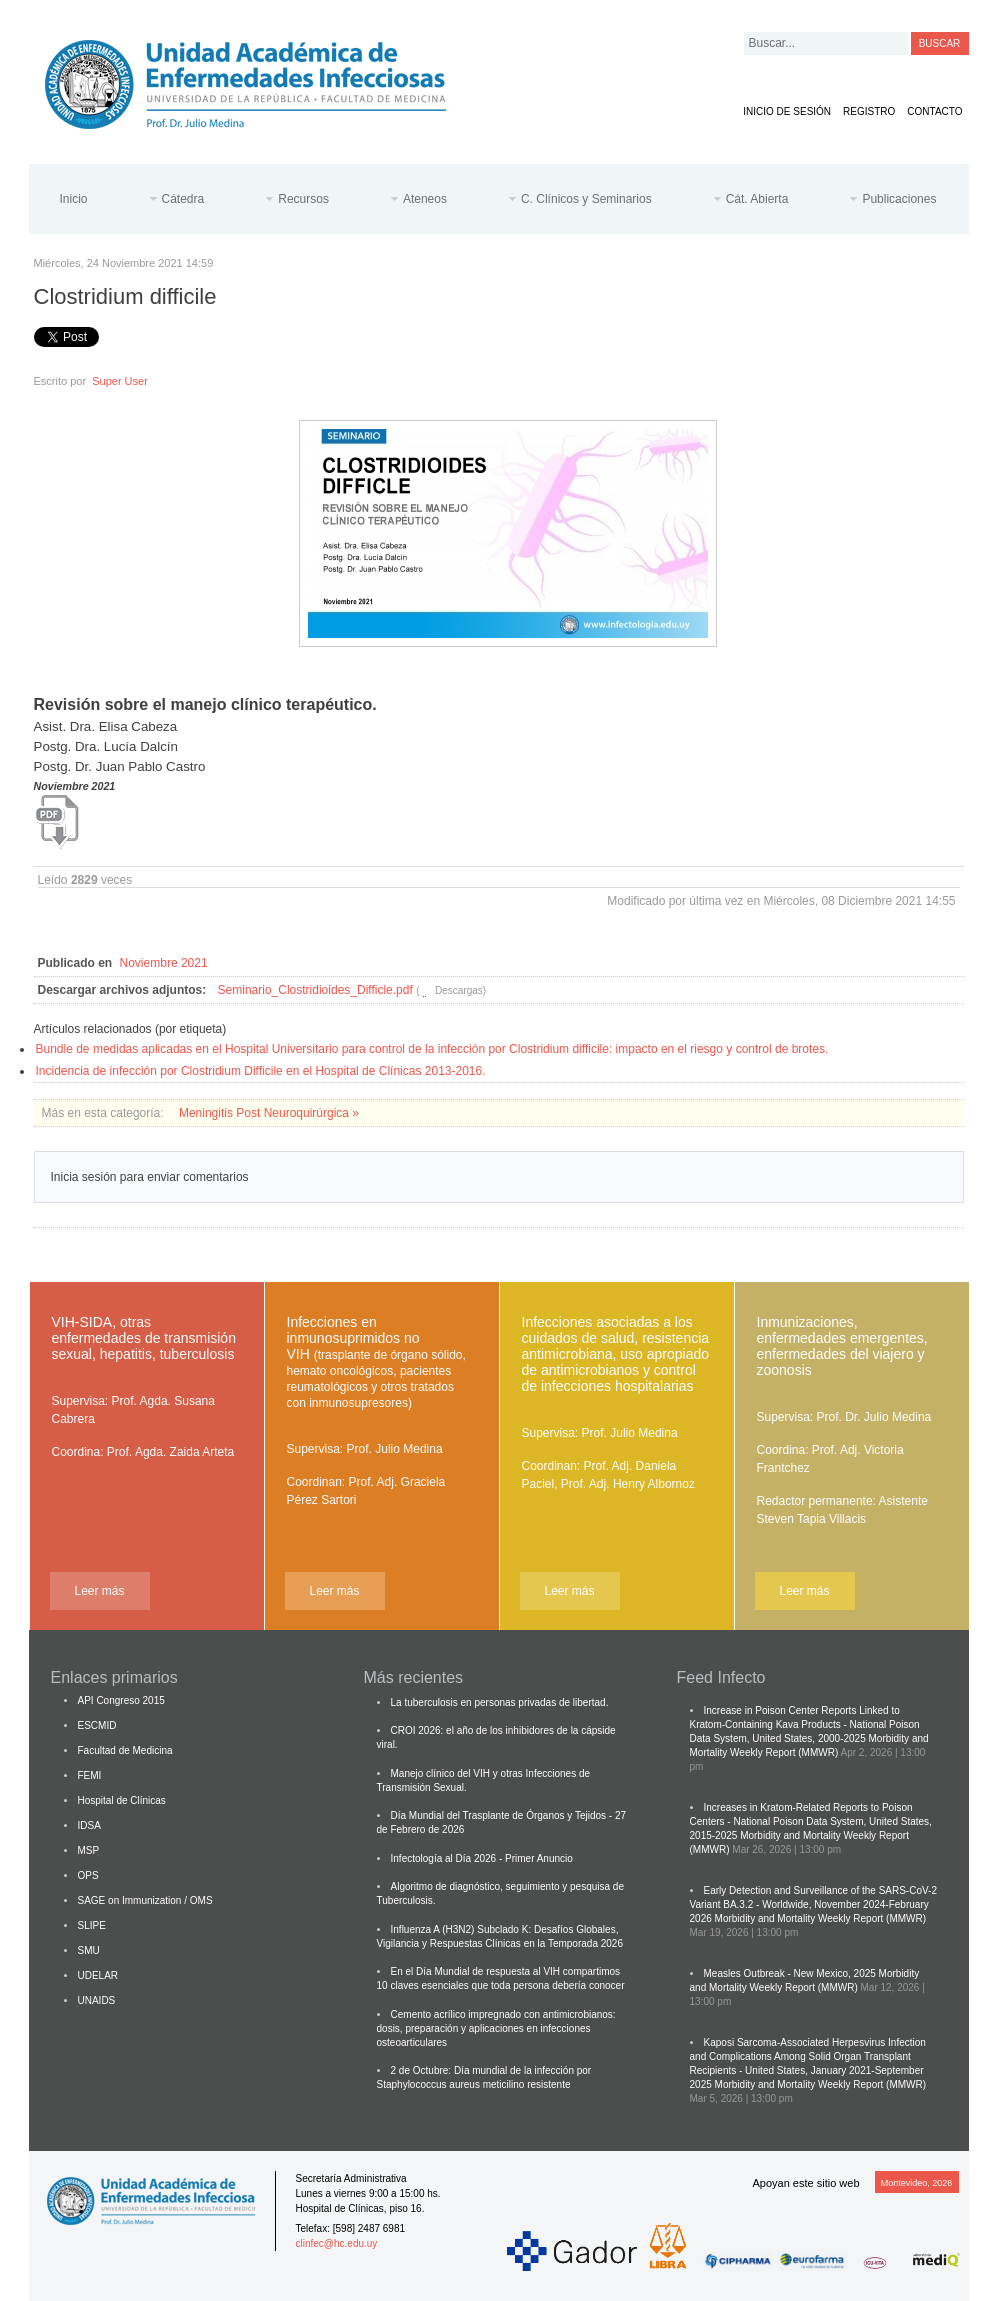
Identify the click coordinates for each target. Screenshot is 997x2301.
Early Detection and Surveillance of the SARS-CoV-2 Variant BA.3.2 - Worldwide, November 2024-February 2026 (813, 1904)
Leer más (99, 1591)
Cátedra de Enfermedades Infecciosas (261, 80)
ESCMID (97, 1725)
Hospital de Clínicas (122, 1800)
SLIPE (92, 1925)
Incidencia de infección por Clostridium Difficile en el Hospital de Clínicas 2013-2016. (261, 1071)
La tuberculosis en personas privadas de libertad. (500, 1702)
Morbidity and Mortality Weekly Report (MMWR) (821, 1918)
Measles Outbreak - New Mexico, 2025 (790, 1973)
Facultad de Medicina (125, 1750)
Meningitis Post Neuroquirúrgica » (269, 1113)
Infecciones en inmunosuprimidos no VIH (376, 1362)
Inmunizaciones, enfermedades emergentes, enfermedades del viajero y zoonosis (842, 1346)
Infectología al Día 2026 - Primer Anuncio (482, 1858)
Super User (120, 381)
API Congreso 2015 (121, 1700)
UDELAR (98, 1975)
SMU (89, 1950)
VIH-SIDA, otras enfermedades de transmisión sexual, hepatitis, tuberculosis (144, 1338)
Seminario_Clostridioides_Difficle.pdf (315, 990)
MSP (89, 1850)
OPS (88, 1875)
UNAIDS (97, 2000)
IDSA (89, 1825)
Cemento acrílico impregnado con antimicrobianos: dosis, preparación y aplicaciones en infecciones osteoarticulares (496, 2028)
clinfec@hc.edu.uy (337, 2243)
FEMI (90, 1775)
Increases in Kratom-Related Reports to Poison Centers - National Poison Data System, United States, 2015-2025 (811, 1821)
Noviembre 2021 (164, 963)
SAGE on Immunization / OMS (145, 1900)
